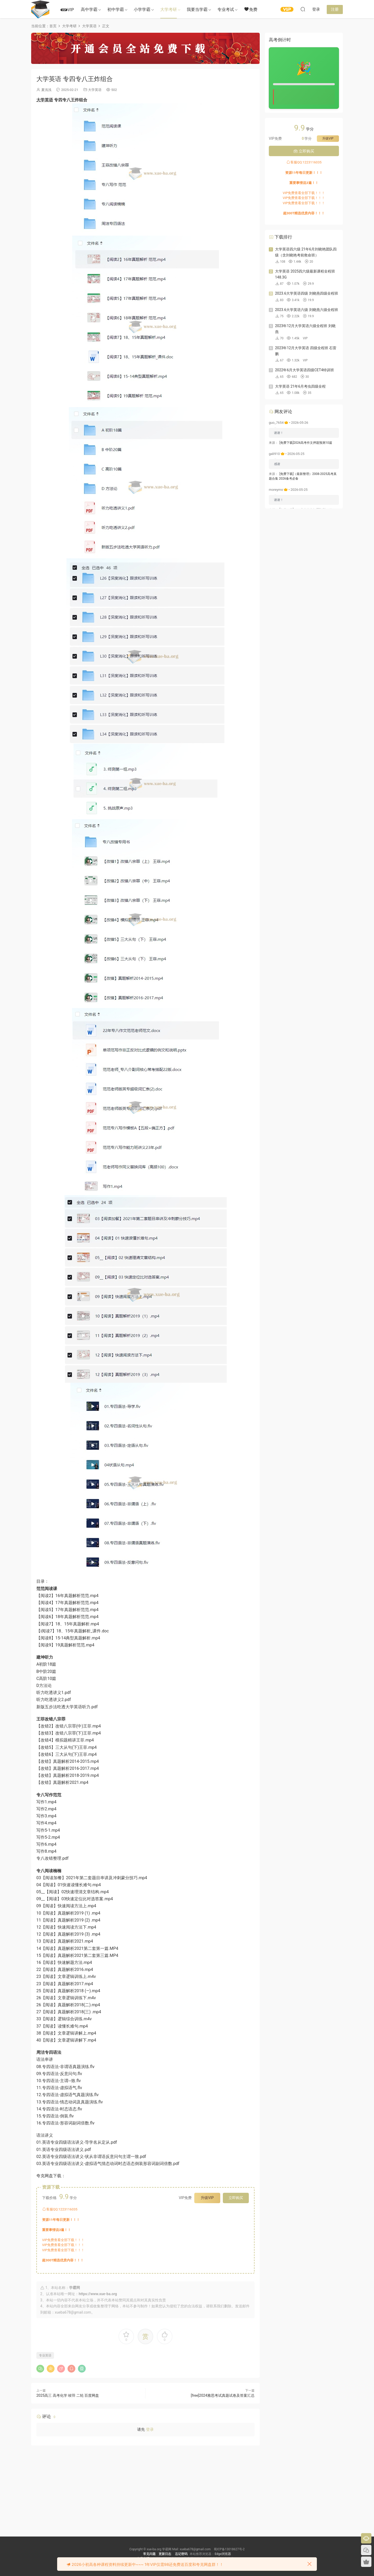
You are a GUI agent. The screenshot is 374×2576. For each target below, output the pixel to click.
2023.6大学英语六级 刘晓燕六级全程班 (306, 310)
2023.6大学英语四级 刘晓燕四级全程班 (306, 293)
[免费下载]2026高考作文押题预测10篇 (305, 443)
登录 (150, 2429)
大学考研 (168, 9)
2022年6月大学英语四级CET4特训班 (304, 370)
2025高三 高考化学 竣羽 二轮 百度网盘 (67, 2395)
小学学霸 (142, 9)
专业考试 (225, 9)
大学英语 (95, 90)
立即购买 (236, 2198)
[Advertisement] (145, 2487)
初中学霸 (115, 9)
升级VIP (207, 2198)
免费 (250, 9)
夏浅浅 (46, 90)
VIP (67, 9)
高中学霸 (89, 9)
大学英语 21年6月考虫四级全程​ (300, 386)
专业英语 (45, 2355)
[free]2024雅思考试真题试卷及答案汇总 (223, 2395)
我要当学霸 (197, 9)
